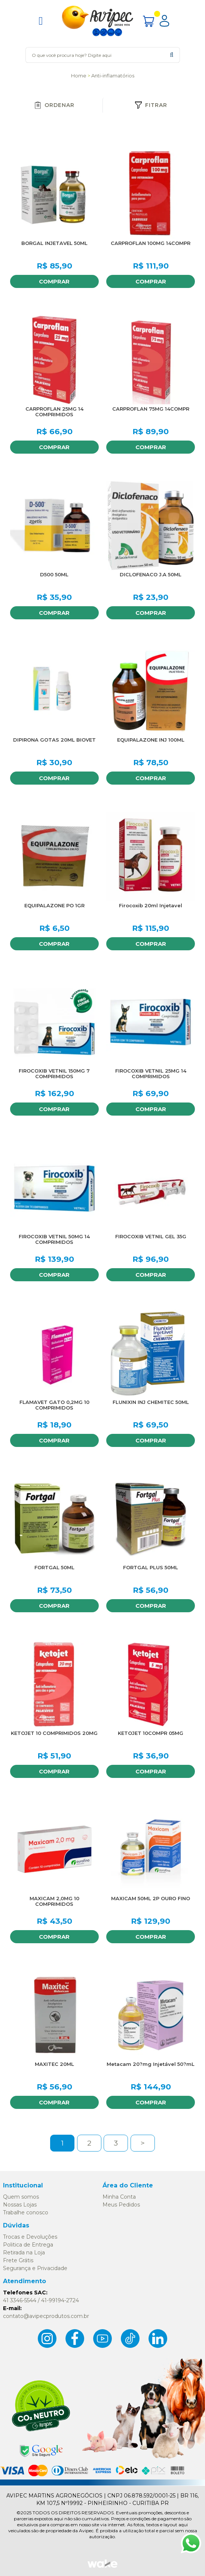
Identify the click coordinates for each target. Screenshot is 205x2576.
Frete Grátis (18, 2260)
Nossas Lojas (20, 2204)
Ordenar (54, 105)
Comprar (54, 281)
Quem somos (21, 2196)
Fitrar (151, 105)
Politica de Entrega (28, 2244)
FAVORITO (91, 157)
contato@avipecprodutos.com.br (46, 2316)
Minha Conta (119, 2196)
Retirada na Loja (24, 2252)
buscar (171, 54)
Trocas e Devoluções (30, 2236)
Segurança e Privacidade (35, 2268)
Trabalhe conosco (25, 2212)
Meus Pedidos (121, 2204)
